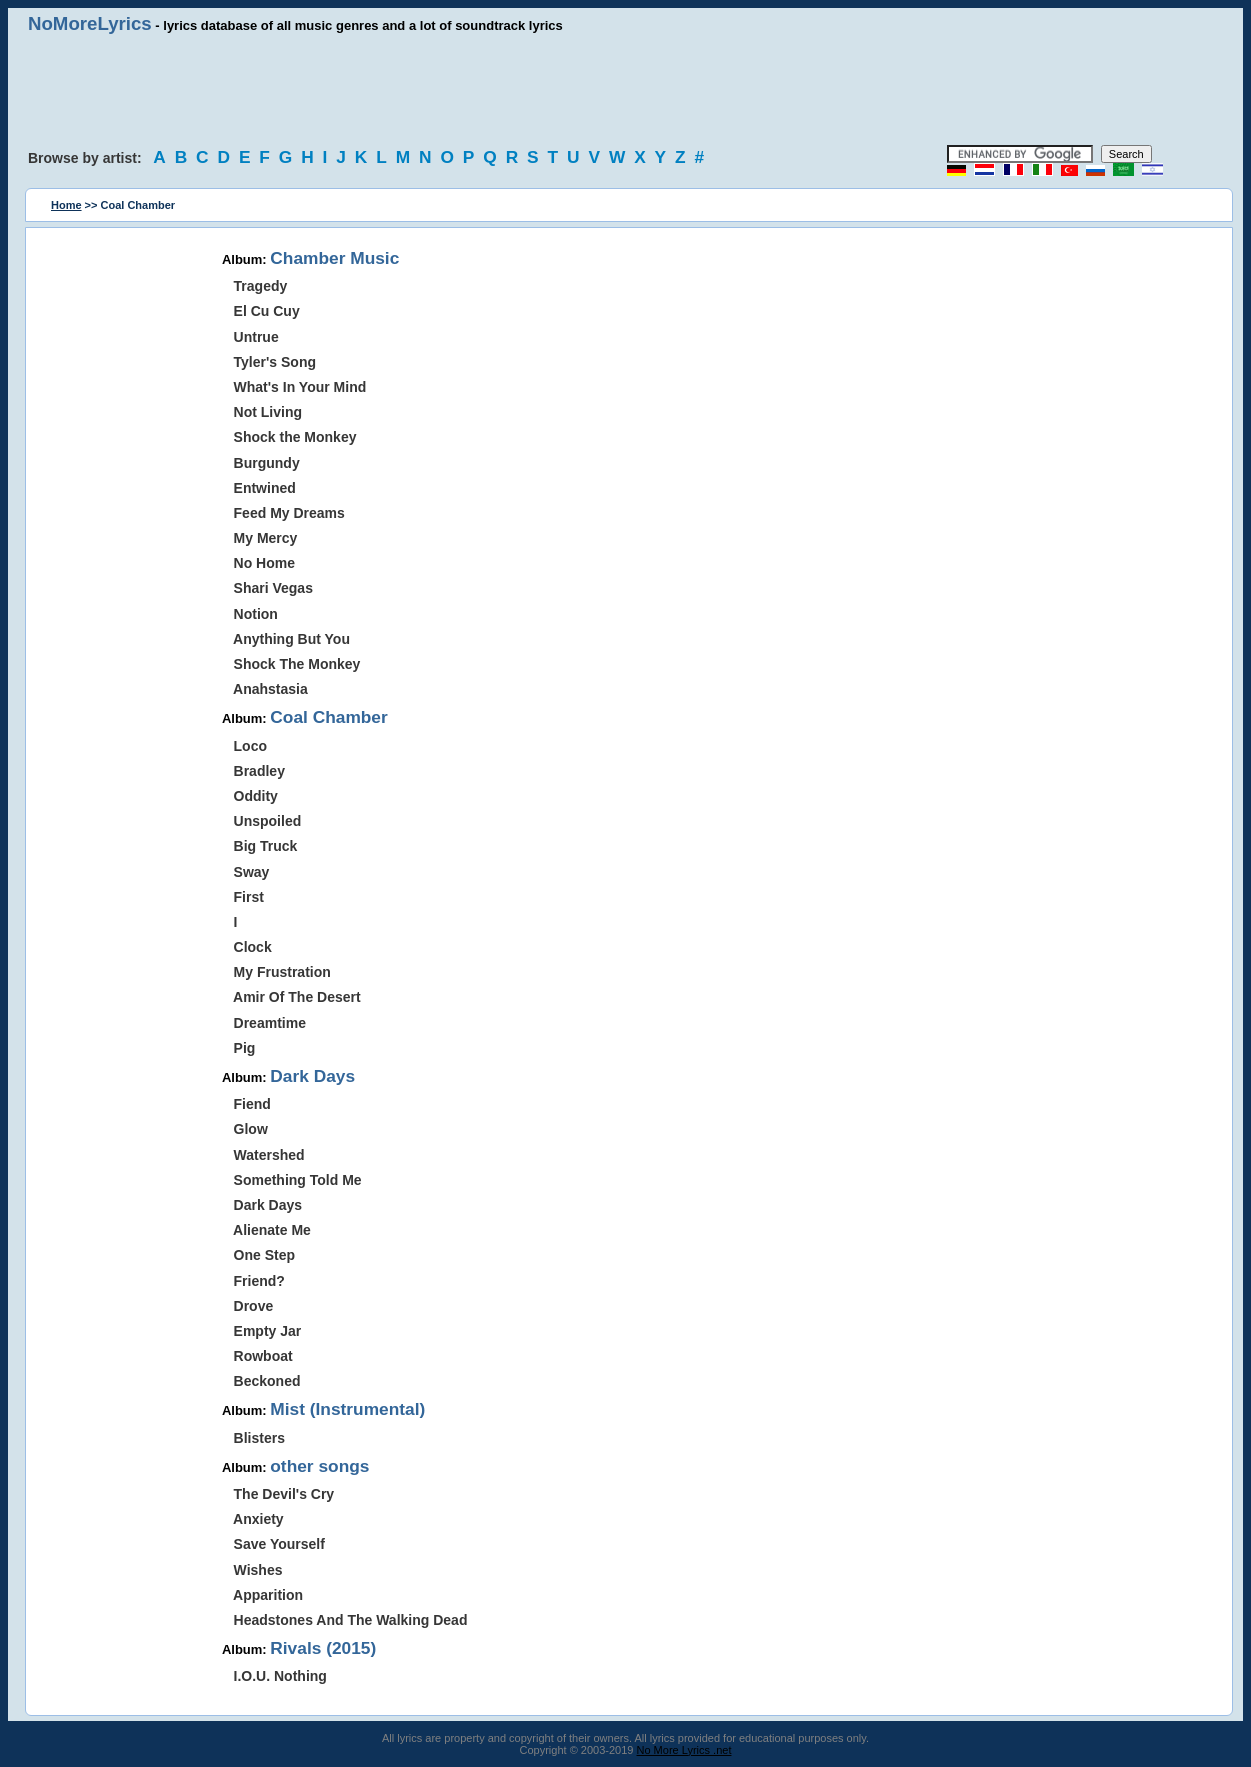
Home (66, 205)
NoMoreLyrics (90, 23)
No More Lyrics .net (684, 1750)
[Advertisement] (626, 90)
